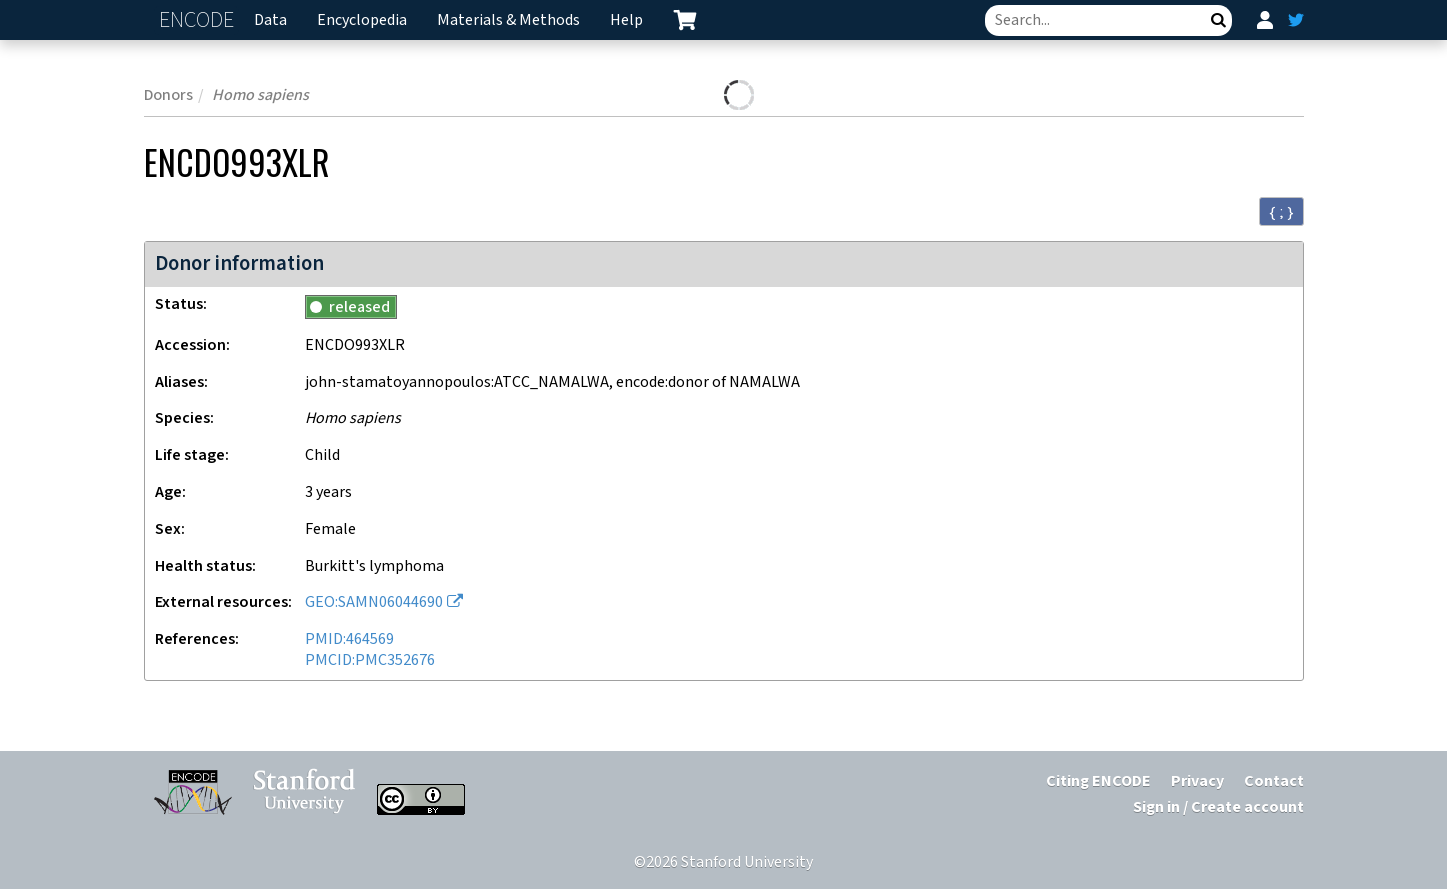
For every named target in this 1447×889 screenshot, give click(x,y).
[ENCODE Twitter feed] (1296, 20)
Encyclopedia (362, 20)
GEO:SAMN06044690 (374, 602)
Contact (1274, 781)
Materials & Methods (508, 20)
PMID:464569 (349, 639)
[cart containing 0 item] (685, 20)
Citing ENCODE (1098, 781)
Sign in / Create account (1218, 807)
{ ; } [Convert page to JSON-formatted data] (1281, 212)
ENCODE (199, 20)
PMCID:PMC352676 (370, 660)
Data (270, 20)
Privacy (1197, 781)
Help (626, 20)
